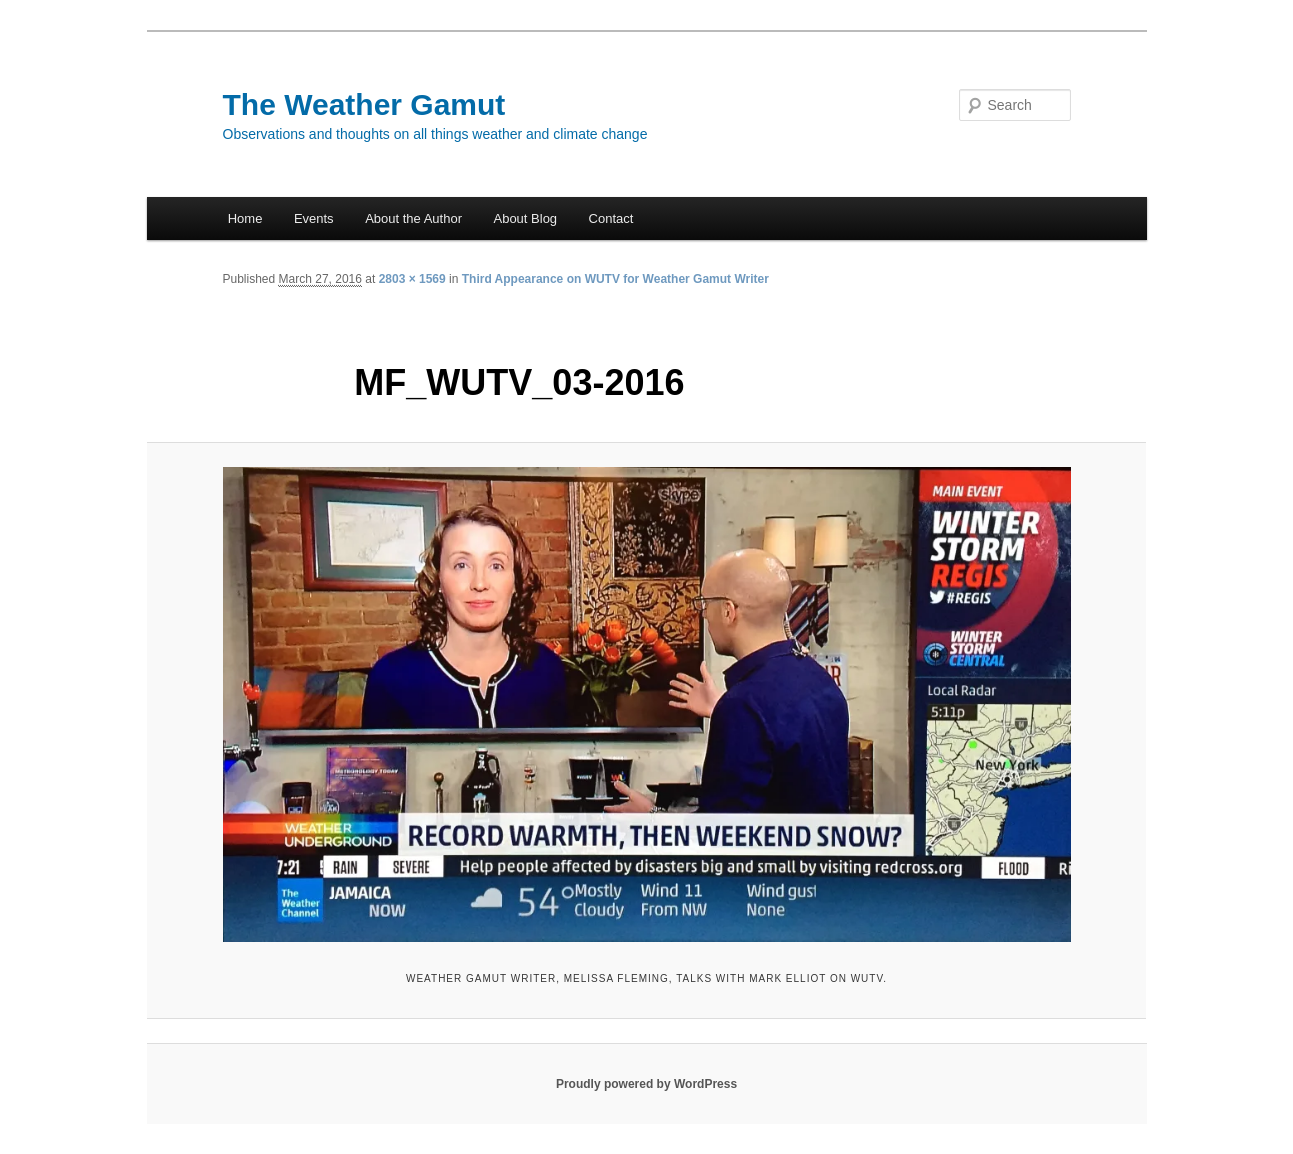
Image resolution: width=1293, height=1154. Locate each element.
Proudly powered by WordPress (646, 1084)
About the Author (413, 218)
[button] (647, 704)
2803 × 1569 (412, 279)
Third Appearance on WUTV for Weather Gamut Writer (615, 279)
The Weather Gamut (364, 104)
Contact (611, 218)
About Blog (525, 218)
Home (245, 218)
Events (314, 218)
